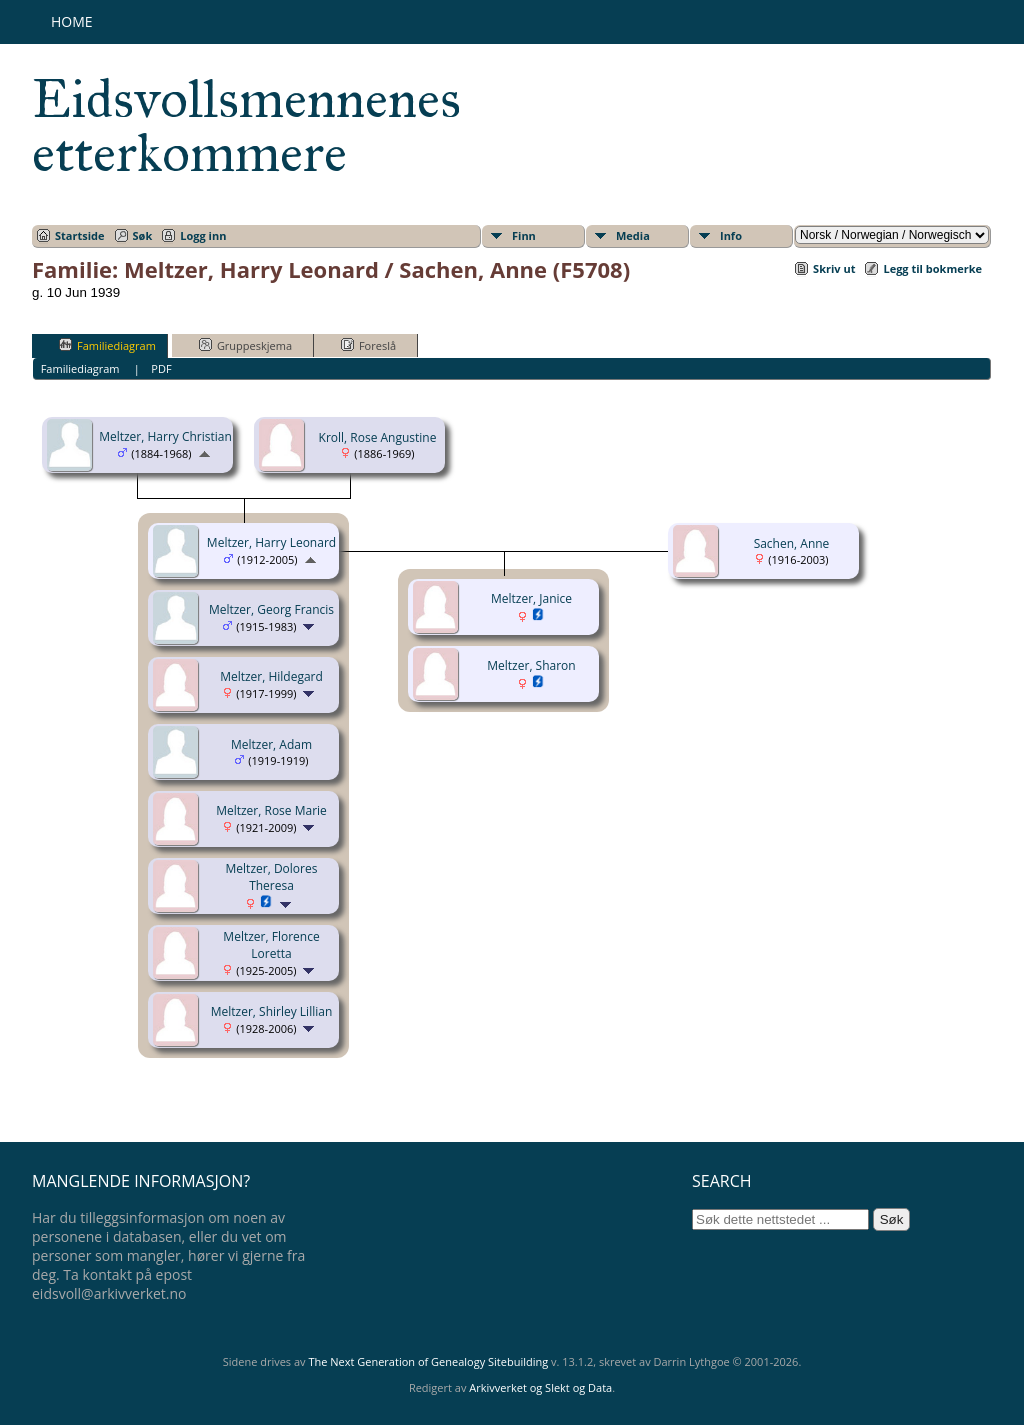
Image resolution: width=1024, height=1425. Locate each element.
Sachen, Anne (792, 543)
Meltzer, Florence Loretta (271, 945)
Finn (524, 235)
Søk (143, 235)
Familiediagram (107, 345)
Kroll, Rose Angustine (378, 437)
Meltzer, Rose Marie (271, 810)
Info (731, 235)
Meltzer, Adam (271, 744)
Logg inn (203, 235)
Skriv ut (834, 268)
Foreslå (368, 345)
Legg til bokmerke (932, 268)
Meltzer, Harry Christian (165, 436)
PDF (161, 368)
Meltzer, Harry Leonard (271, 542)
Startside (80, 235)
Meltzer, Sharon (531, 665)
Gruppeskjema (245, 345)
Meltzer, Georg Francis (271, 609)
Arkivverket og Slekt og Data (540, 1387)
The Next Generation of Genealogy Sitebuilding (428, 1361)
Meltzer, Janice (531, 598)
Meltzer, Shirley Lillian (272, 1011)
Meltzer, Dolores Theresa (272, 877)
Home (72, 21)
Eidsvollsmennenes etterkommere (246, 126)
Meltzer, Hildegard (271, 676)
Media (633, 235)
